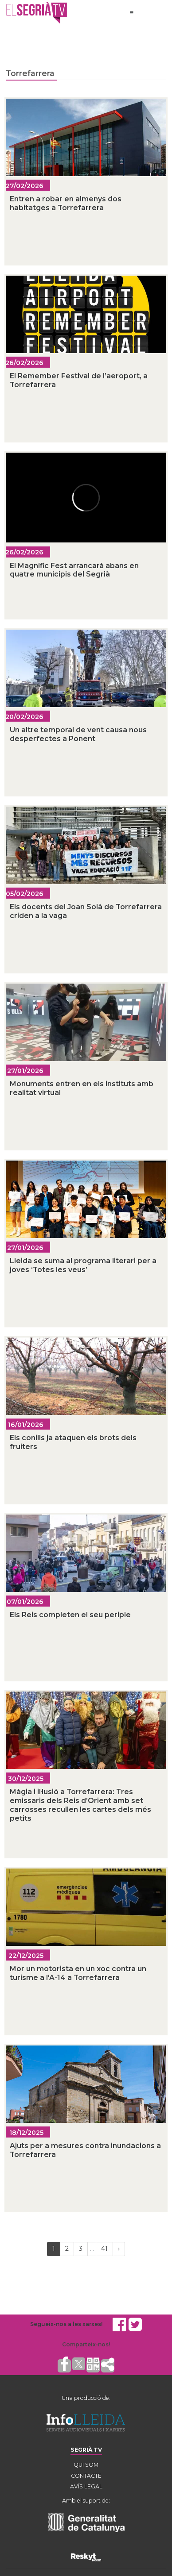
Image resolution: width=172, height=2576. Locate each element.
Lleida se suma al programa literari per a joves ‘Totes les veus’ (83, 1265)
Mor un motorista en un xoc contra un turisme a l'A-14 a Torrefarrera (78, 1973)
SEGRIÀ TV (86, 2449)
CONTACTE (86, 2475)
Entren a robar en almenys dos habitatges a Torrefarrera (65, 203)
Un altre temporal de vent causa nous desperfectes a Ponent (78, 734)
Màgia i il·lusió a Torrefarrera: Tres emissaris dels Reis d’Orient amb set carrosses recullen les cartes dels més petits (80, 1805)
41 (104, 2249)
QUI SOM (86, 2464)
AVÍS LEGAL (86, 2486)
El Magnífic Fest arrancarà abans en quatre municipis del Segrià (74, 570)
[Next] (119, 2249)
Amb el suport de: (86, 2500)
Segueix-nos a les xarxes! (66, 2324)
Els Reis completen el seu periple (70, 1615)
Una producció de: (86, 2398)
